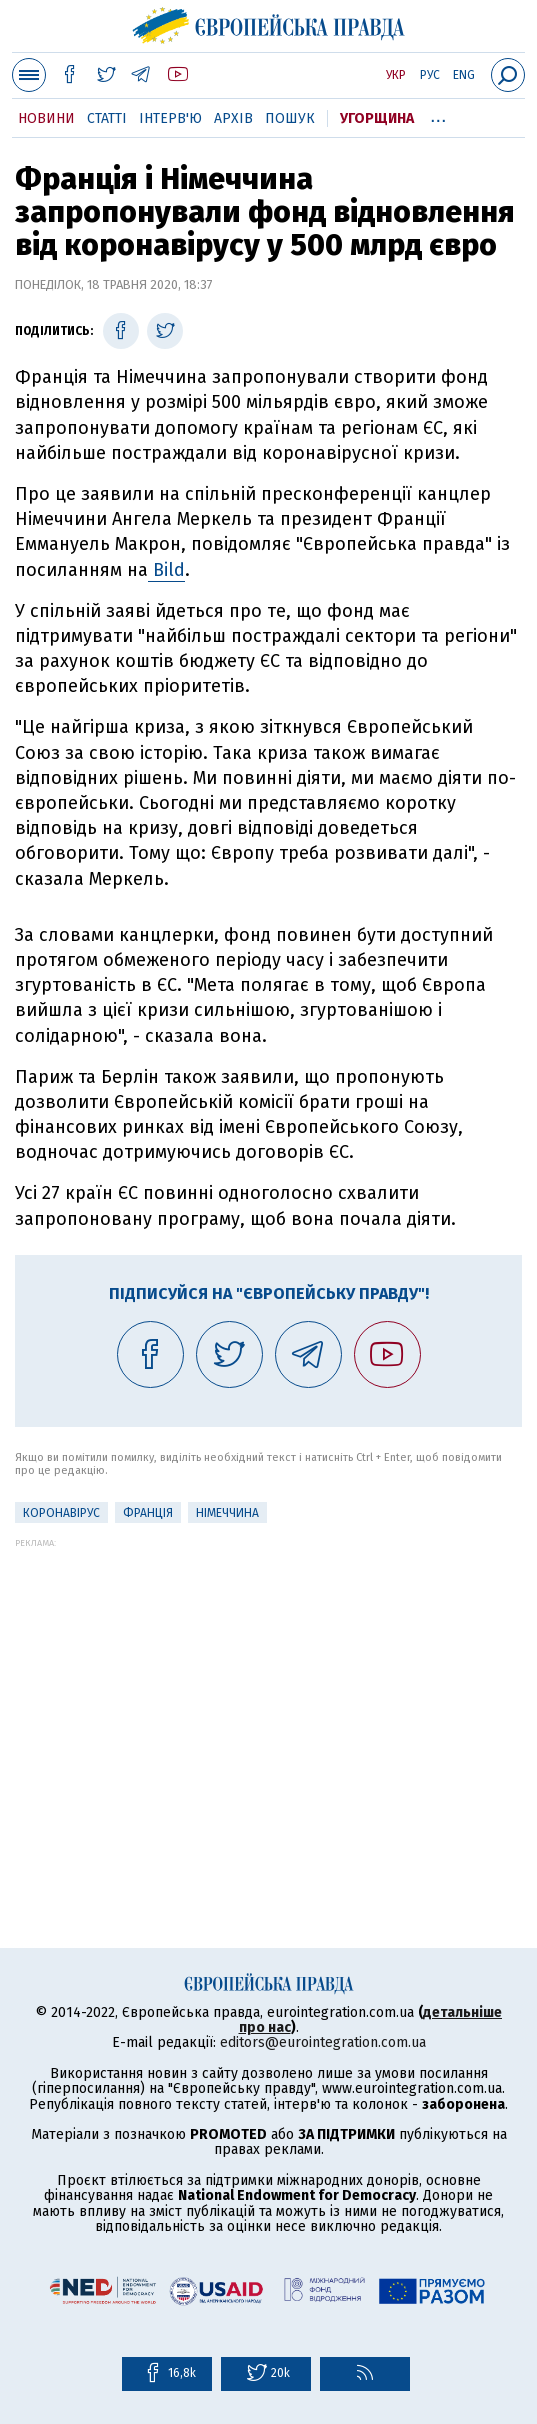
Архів (233, 118)
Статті (107, 118)
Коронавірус (61, 1513)
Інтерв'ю (170, 118)
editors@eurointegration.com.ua (323, 2042)
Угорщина (377, 118)
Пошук (290, 118)
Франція (148, 1513)
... (438, 115)
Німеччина (227, 1513)
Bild (166, 570)
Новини (46, 118)
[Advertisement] (268, 1688)
